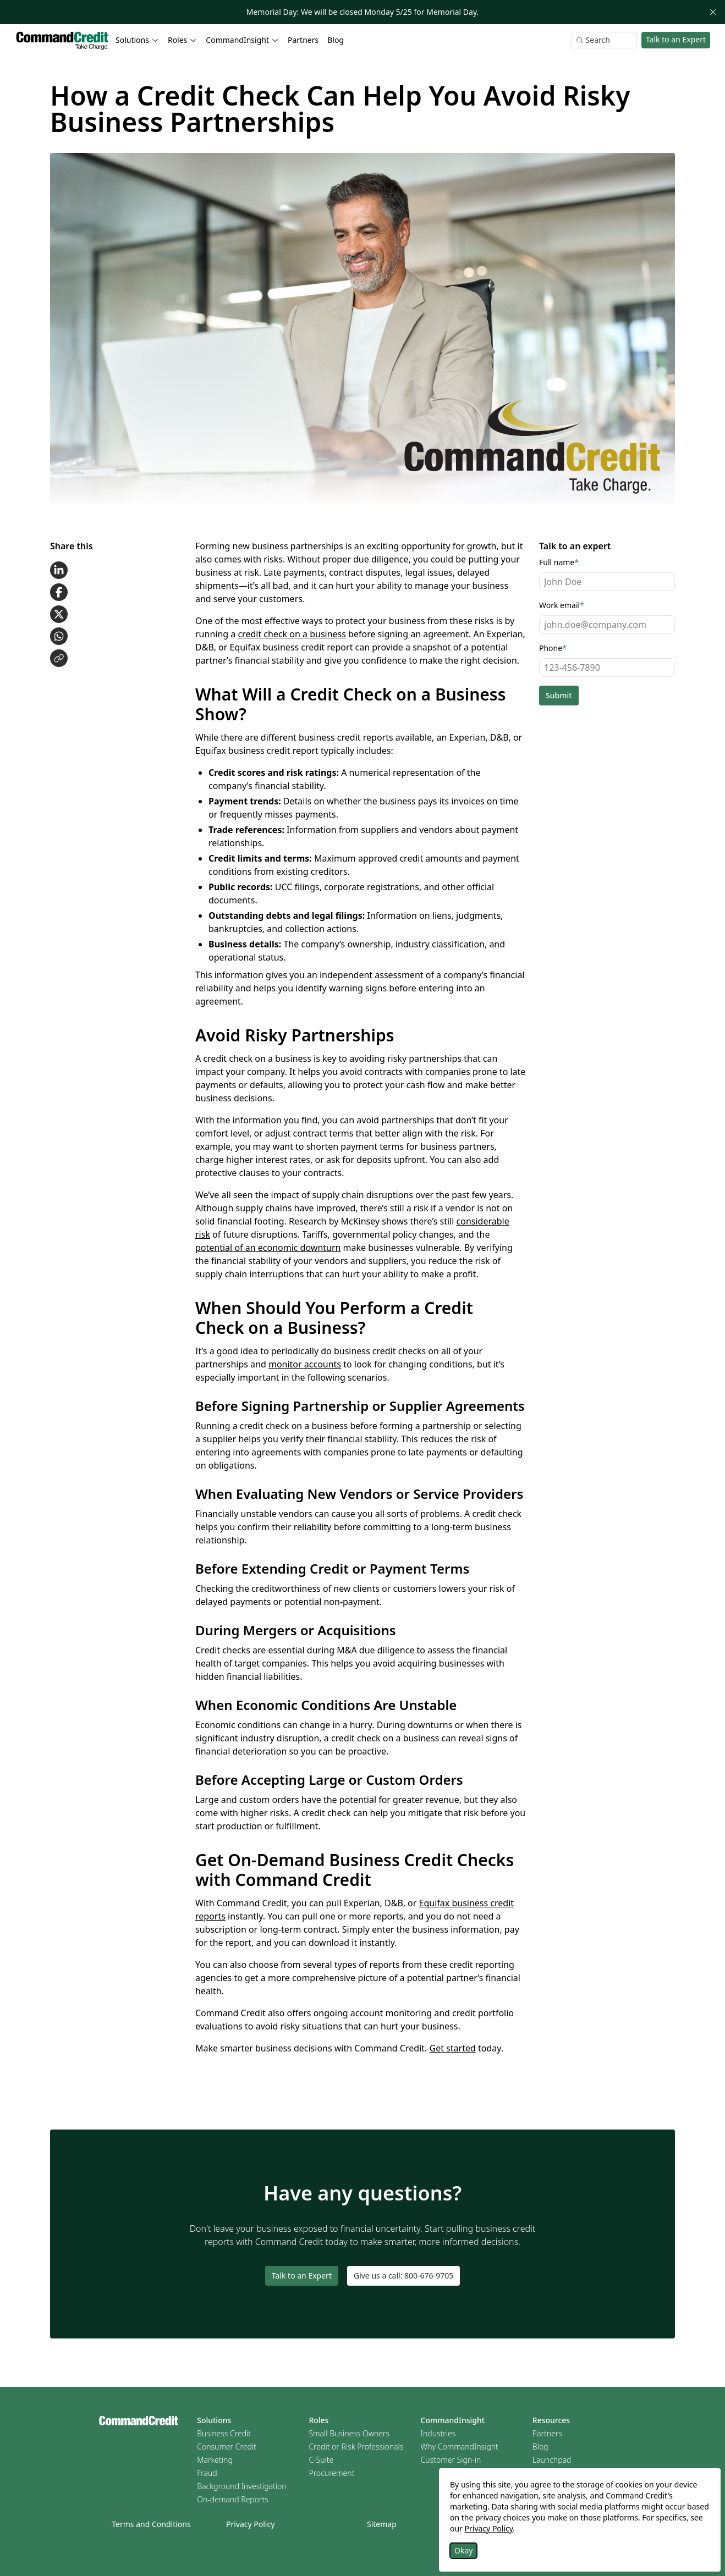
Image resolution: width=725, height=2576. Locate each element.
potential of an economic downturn (267, 1248)
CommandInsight (453, 2420)
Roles (318, 2420)
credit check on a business (292, 634)
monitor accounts (304, 1364)
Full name (559, 562)
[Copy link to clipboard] (59, 658)
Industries (438, 2433)
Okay (463, 2550)
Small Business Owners (349, 2433)
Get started (453, 2048)
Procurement (331, 2473)
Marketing (215, 2459)
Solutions (214, 2420)
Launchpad (552, 2459)
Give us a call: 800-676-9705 (403, 2275)
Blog (335, 40)
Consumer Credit (226, 2446)
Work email (561, 605)
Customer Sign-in (451, 2459)
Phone (553, 648)
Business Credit (224, 2433)
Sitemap (382, 2524)
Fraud (207, 2473)
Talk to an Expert (676, 39)
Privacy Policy (250, 2524)
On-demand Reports (232, 2499)
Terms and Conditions (151, 2524)
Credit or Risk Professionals (356, 2446)
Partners (303, 40)
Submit (559, 695)
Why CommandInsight (459, 2446)
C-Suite (321, 2459)
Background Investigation (242, 2486)
